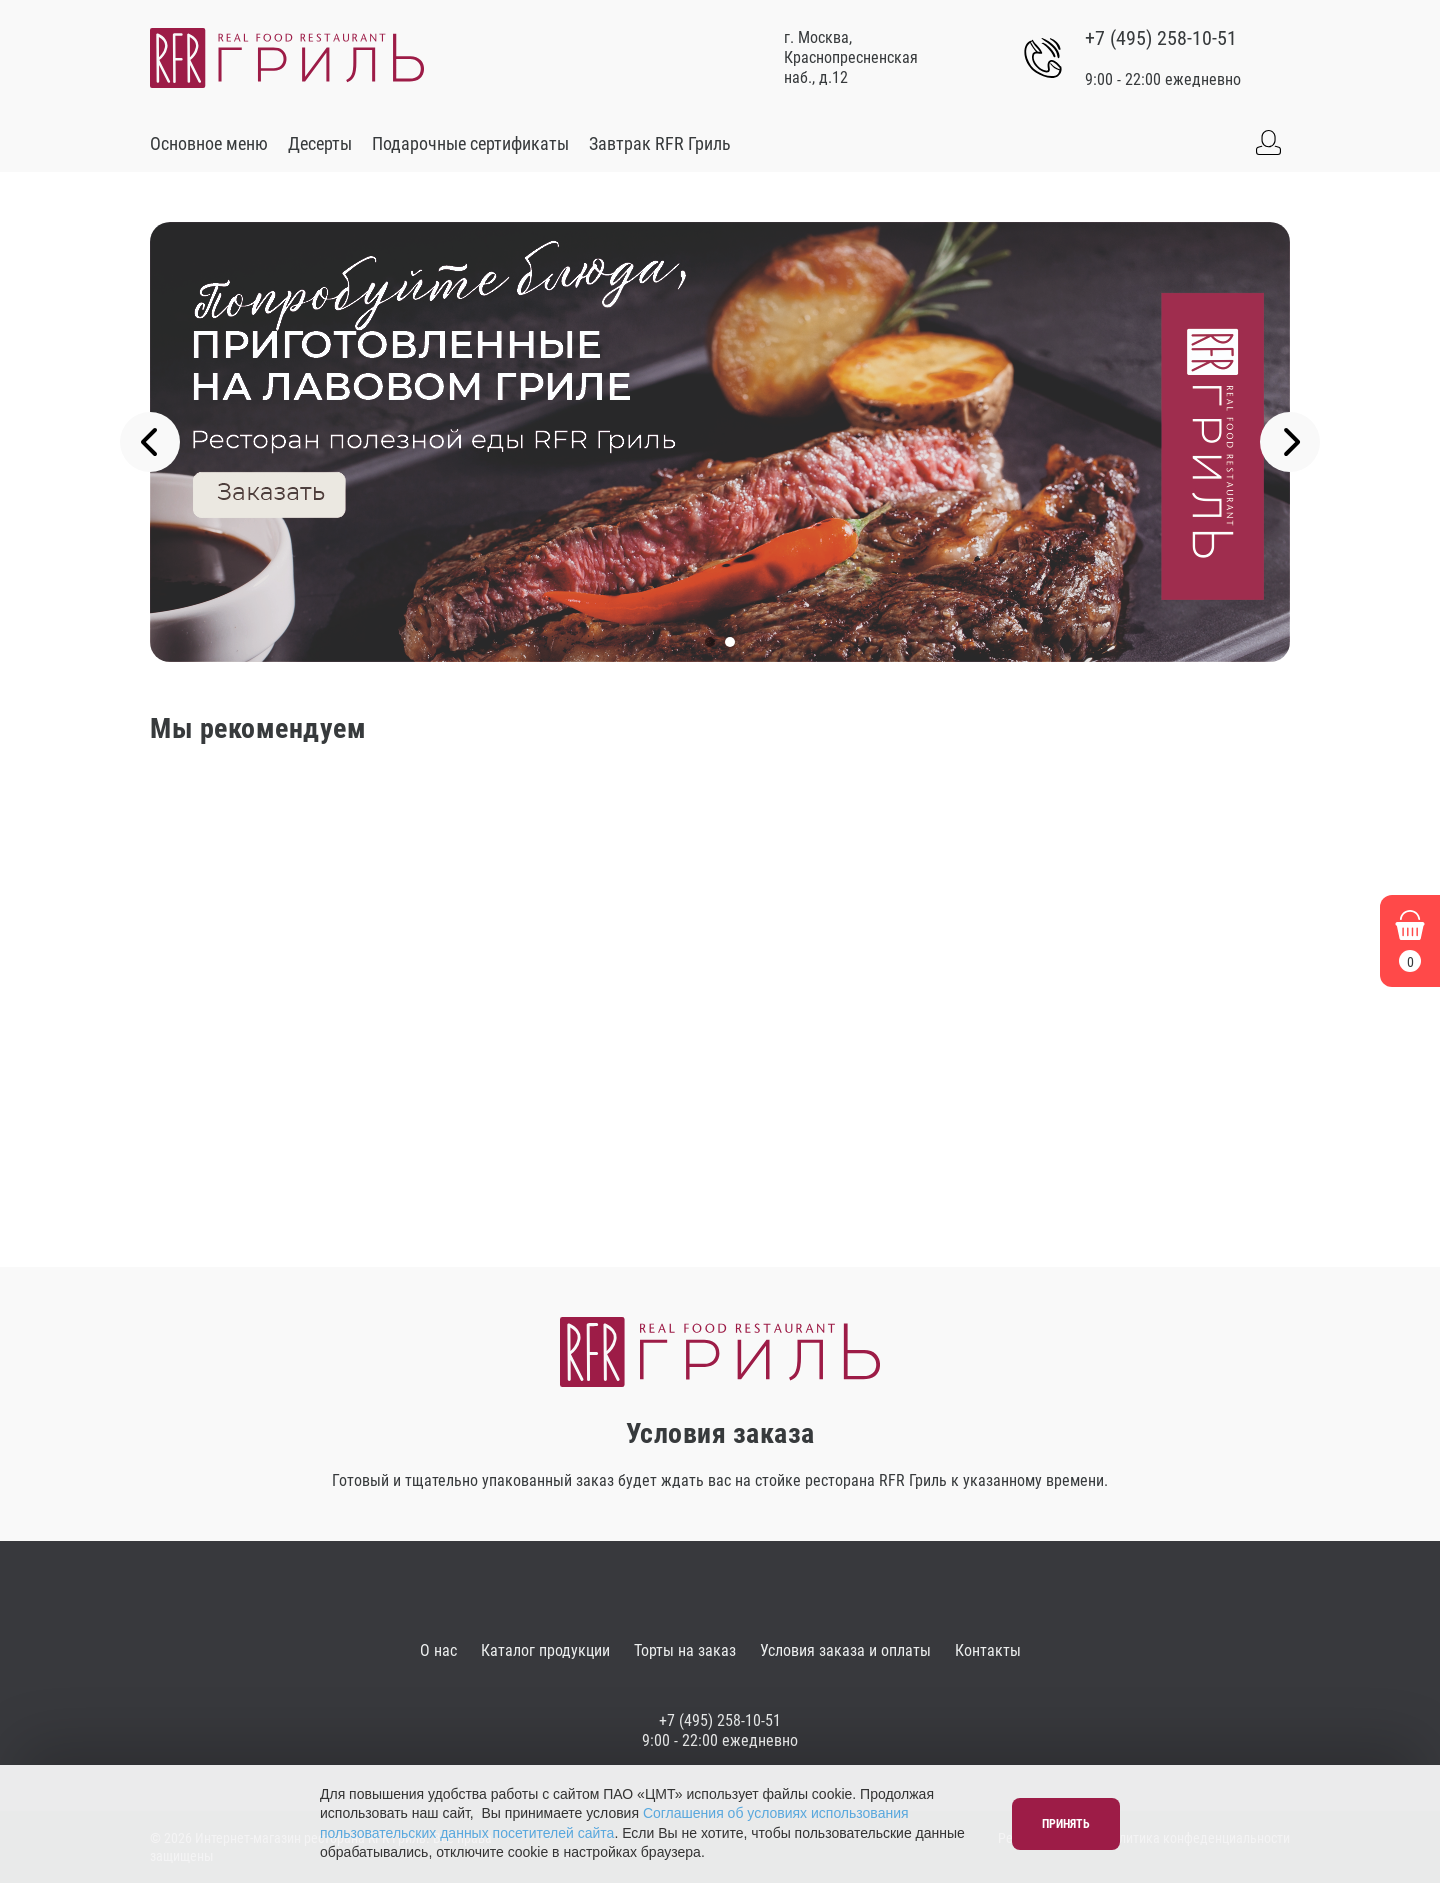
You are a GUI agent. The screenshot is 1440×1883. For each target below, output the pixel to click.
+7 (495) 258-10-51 (1161, 38)
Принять (1066, 1824)
